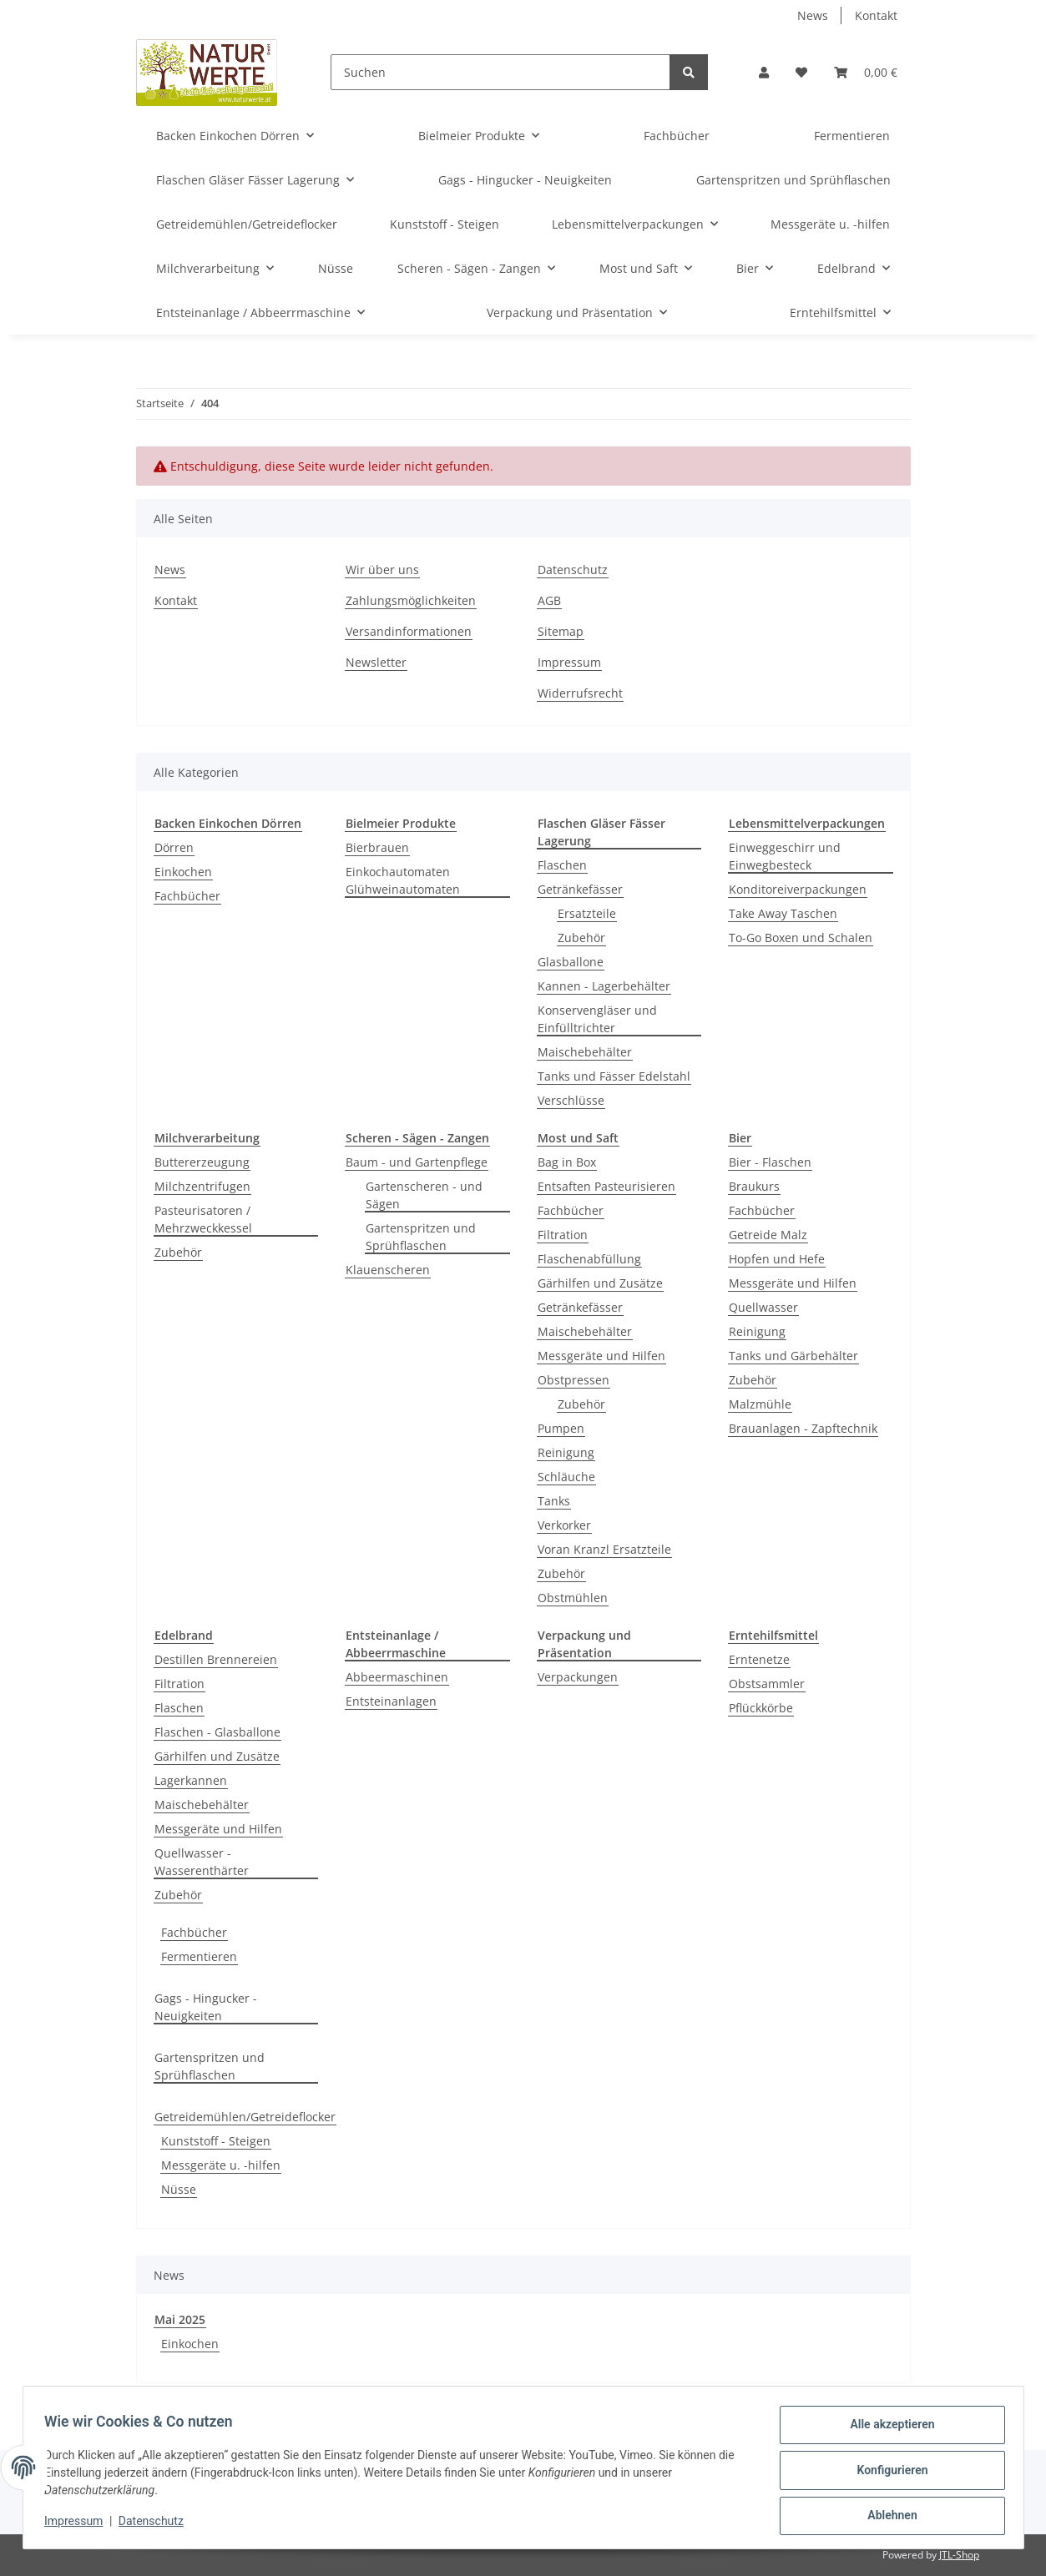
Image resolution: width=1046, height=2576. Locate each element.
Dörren (174, 847)
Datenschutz (573, 569)
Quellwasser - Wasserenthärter (201, 1861)
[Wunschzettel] (801, 72)
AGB (549, 600)
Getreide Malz (768, 1235)
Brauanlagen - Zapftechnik (803, 1428)
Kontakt (876, 15)
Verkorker (564, 1525)
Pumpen (561, 1428)
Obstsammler (767, 1683)
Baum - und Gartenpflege (417, 1162)
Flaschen (562, 865)
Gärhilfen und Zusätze (600, 1283)
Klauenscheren (388, 1270)
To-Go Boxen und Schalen (800, 937)
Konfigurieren (886, 2473)
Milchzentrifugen (202, 1186)
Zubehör (581, 937)
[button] (763, 72)
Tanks (554, 1501)
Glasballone (571, 962)
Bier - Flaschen (770, 1162)
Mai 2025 (179, 2319)
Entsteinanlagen (391, 1701)
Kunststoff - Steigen (215, 2141)
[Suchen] (500, 72)
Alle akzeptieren (887, 2430)
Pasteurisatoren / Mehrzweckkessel (203, 1219)
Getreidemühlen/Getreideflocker (245, 2117)
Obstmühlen (573, 1598)
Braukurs (754, 1186)
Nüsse (178, 2189)
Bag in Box (567, 1162)
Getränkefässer (580, 889)
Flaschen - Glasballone (217, 1732)
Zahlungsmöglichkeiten (411, 600)
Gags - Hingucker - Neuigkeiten (205, 2007)
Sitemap (561, 631)
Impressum (569, 662)
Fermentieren (199, 1956)
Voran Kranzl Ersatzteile (604, 1549)
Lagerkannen (190, 1780)
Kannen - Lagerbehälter (604, 986)
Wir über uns (382, 569)
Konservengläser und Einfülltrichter (597, 1019)
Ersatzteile (587, 913)
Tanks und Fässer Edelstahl (614, 1076)
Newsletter (376, 662)
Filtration (563, 1235)
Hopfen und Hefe (777, 1259)
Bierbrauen (377, 847)
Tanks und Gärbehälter (793, 1356)
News (812, 15)
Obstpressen (573, 1380)
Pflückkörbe (761, 1708)
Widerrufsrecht (580, 693)
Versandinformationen (409, 631)
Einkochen (183, 872)
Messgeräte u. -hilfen (220, 2165)
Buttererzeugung (202, 1162)
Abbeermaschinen (397, 1677)
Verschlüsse (571, 1100)
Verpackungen (578, 1677)
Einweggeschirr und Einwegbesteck (785, 856)
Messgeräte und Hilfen (601, 1356)
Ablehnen (887, 2516)
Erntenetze (759, 1659)
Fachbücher (187, 896)
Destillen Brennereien (215, 1659)
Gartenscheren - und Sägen (424, 1195)
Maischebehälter (585, 1052)
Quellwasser (763, 1307)
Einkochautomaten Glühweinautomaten (403, 880)
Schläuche (566, 1477)
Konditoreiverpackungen (798, 889)
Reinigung (566, 1452)
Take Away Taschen (783, 913)
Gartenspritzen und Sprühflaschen (421, 1236)
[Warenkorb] (866, 72)
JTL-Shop (959, 2555)
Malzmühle (760, 1404)
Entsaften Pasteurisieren (606, 1186)
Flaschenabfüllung (589, 1259)
